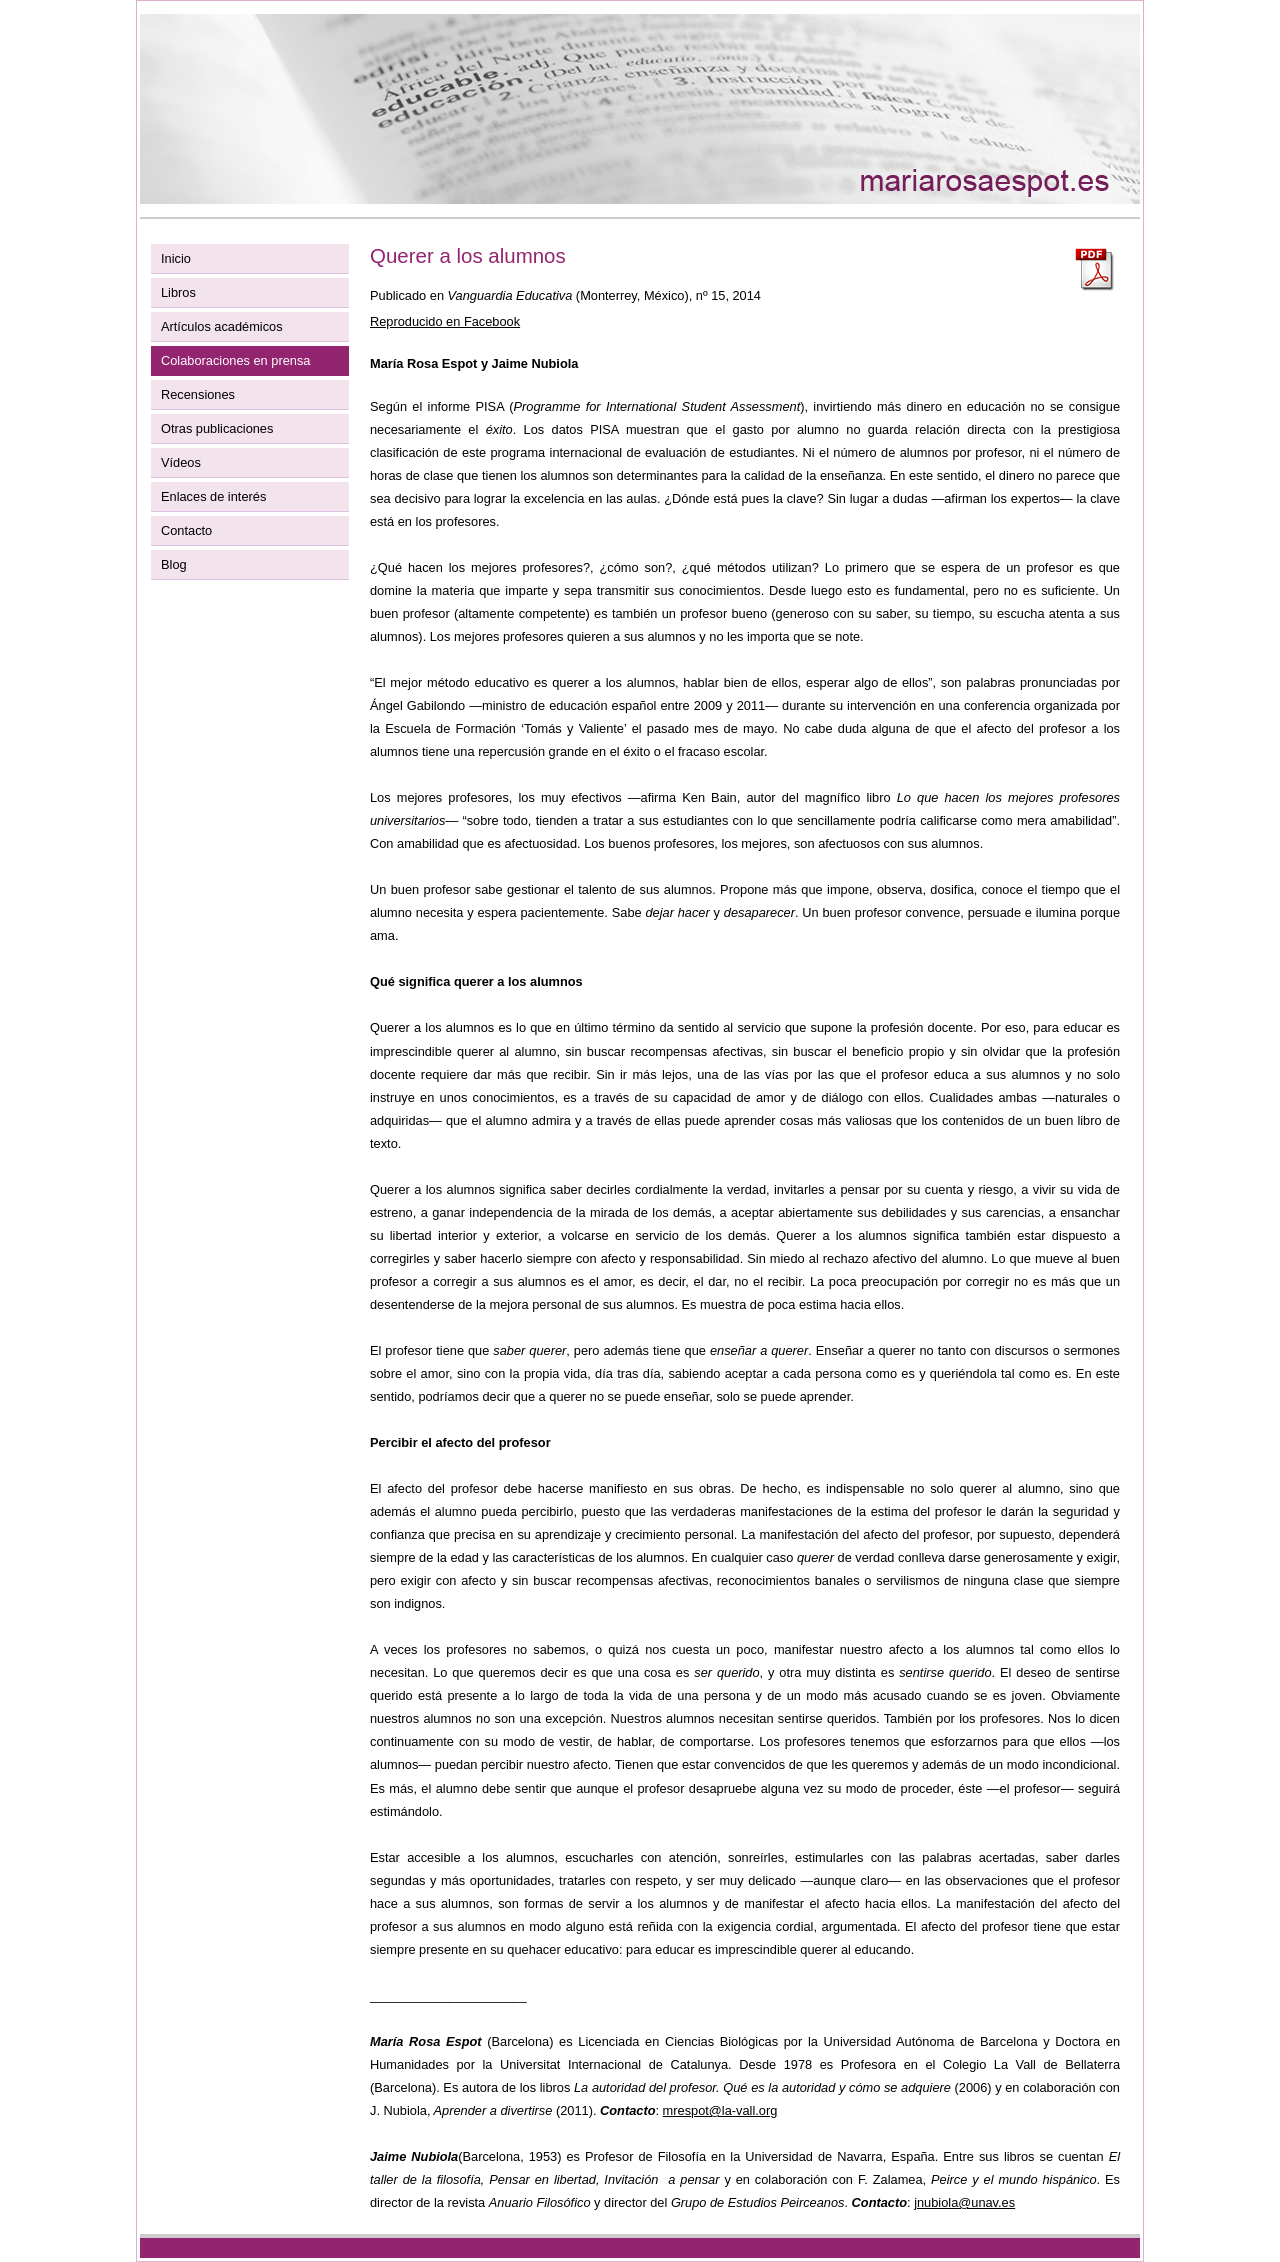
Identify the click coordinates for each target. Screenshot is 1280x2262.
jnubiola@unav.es (964, 2202)
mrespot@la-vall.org (720, 2110)
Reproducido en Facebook (445, 321)
